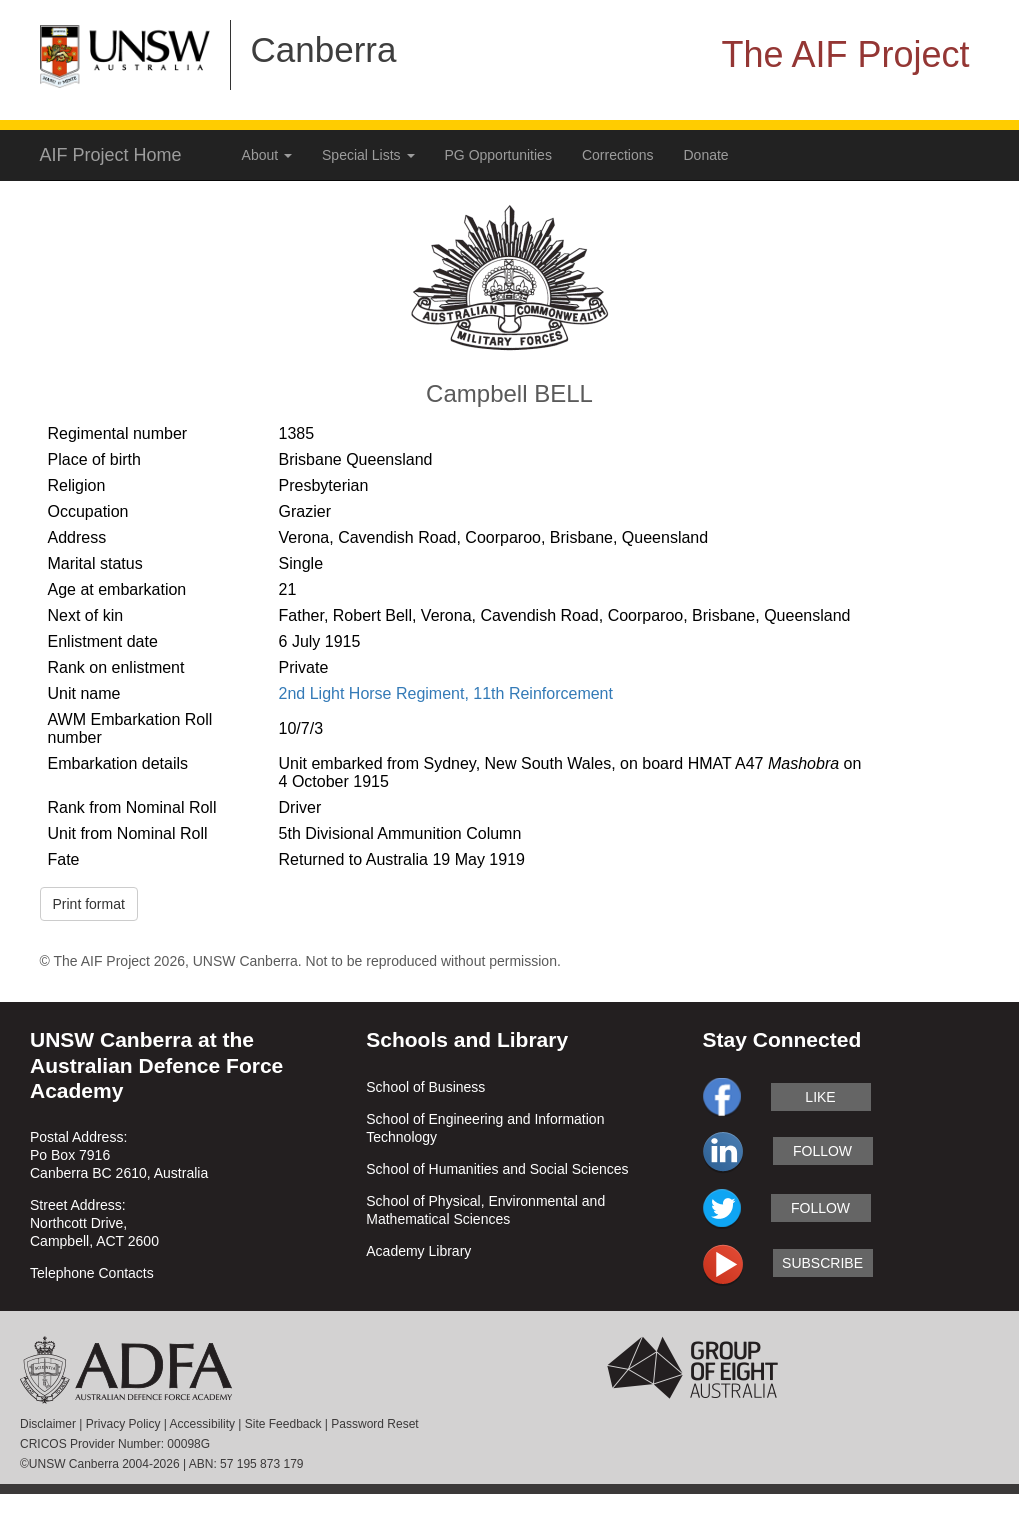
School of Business (425, 1087)
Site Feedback (283, 1424)
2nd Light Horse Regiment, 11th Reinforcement (446, 693)
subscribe (822, 1263)
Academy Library (418, 1251)
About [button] (267, 155)
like (820, 1097)
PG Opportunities (498, 155)
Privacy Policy (123, 1424)
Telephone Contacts (92, 1273)
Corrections (618, 155)
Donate (706, 155)
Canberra (324, 49)
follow (822, 1151)
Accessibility (202, 1424)
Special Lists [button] (368, 155)
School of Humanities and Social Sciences (497, 1169)
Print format (89, 904)
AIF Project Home (111, 155)
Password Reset (374, 1424)
